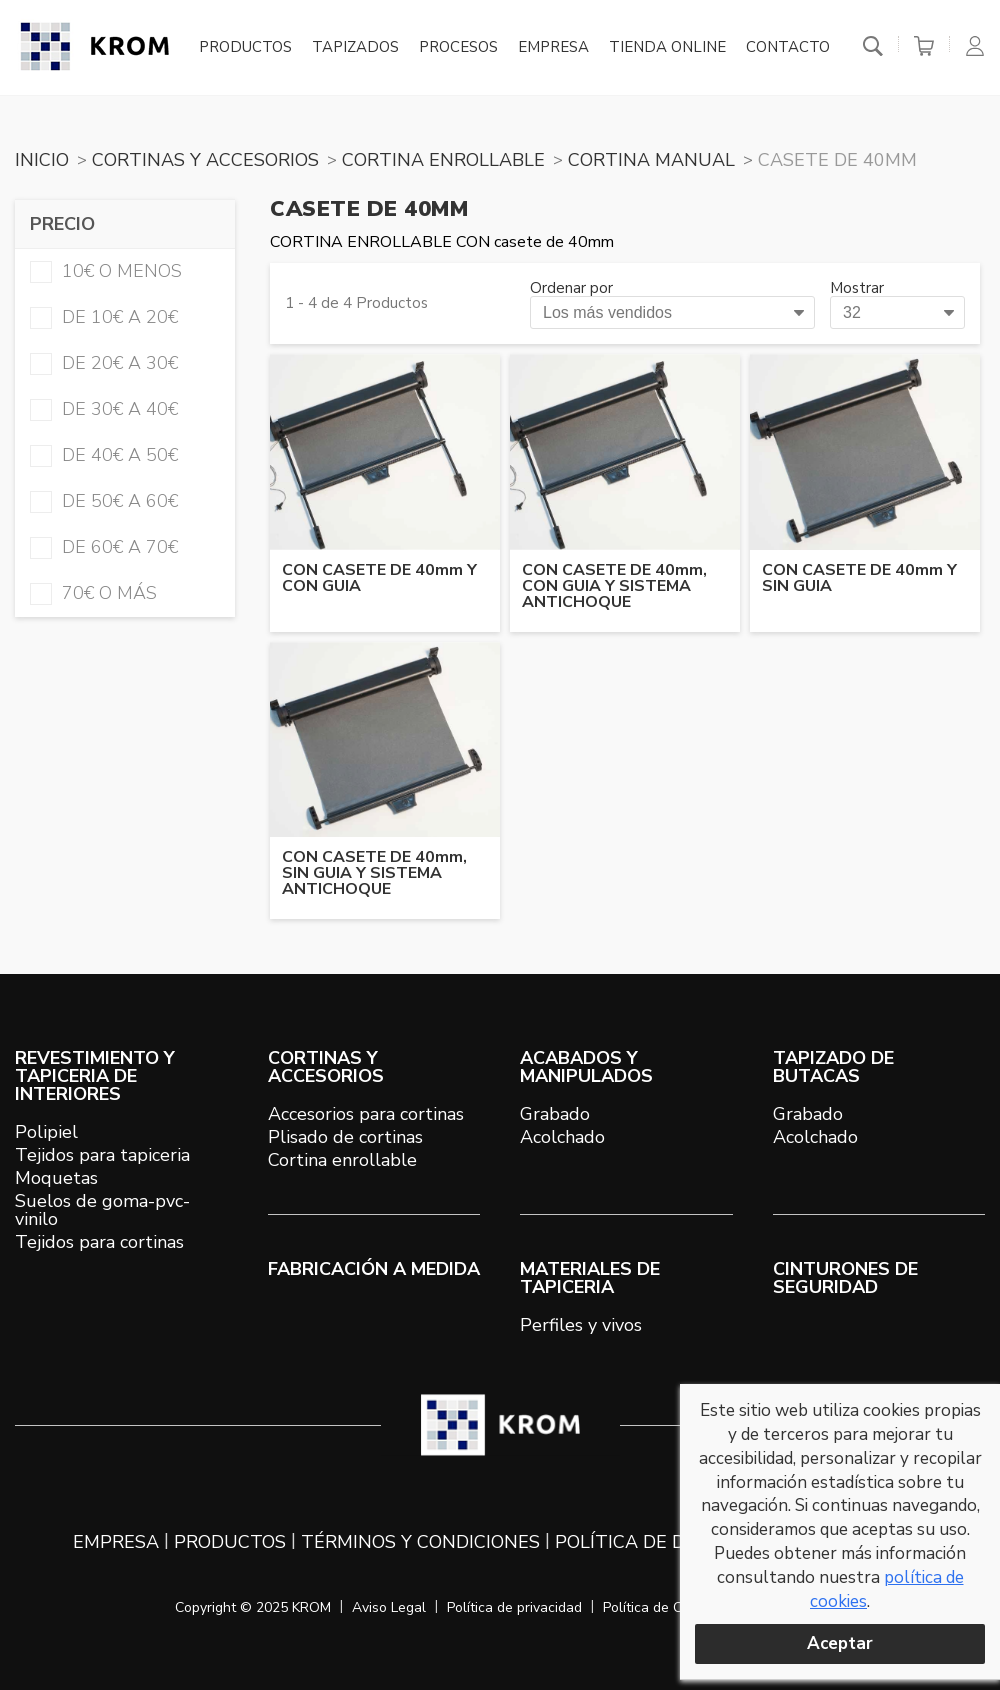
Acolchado (562, 1137)
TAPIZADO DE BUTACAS (833, 1067)
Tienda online (667, 48)
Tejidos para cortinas (99, 1242)
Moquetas (56, 1178)
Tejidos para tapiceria (102, 1155)
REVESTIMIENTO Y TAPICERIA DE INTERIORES (95, 1076)
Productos (245, 48)
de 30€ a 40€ (104, 409)
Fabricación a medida (374, 1269)
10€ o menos (106, 271)
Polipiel (46, 1132)
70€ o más (93, 593)
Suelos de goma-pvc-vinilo (102, 1210)
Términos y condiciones (420, 1542)
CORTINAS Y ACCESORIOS (205, 160)
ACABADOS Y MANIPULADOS (586, 1067)
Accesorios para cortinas (366, 1114)
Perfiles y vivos (581, 1325)
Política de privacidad (514, 1607)
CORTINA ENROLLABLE (443, 160)
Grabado (555, 1114)
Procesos (458, 48)
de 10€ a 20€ (104, 317)
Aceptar (840, 1643)
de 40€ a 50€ (104, 455)
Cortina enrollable (342, 1160)
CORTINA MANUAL (651, 160)
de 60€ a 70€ (104, 547)
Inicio (42, 160)
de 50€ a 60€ (104, 501)
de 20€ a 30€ (104, 363)
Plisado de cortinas (345, 1137)
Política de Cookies (663, 1607)
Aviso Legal (389, 1607)
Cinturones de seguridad (845, 1278)
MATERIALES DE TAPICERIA (590, 1278)
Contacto (788, 48)
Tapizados (355, 48)
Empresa (553, 48)
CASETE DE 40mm (837, 160)
